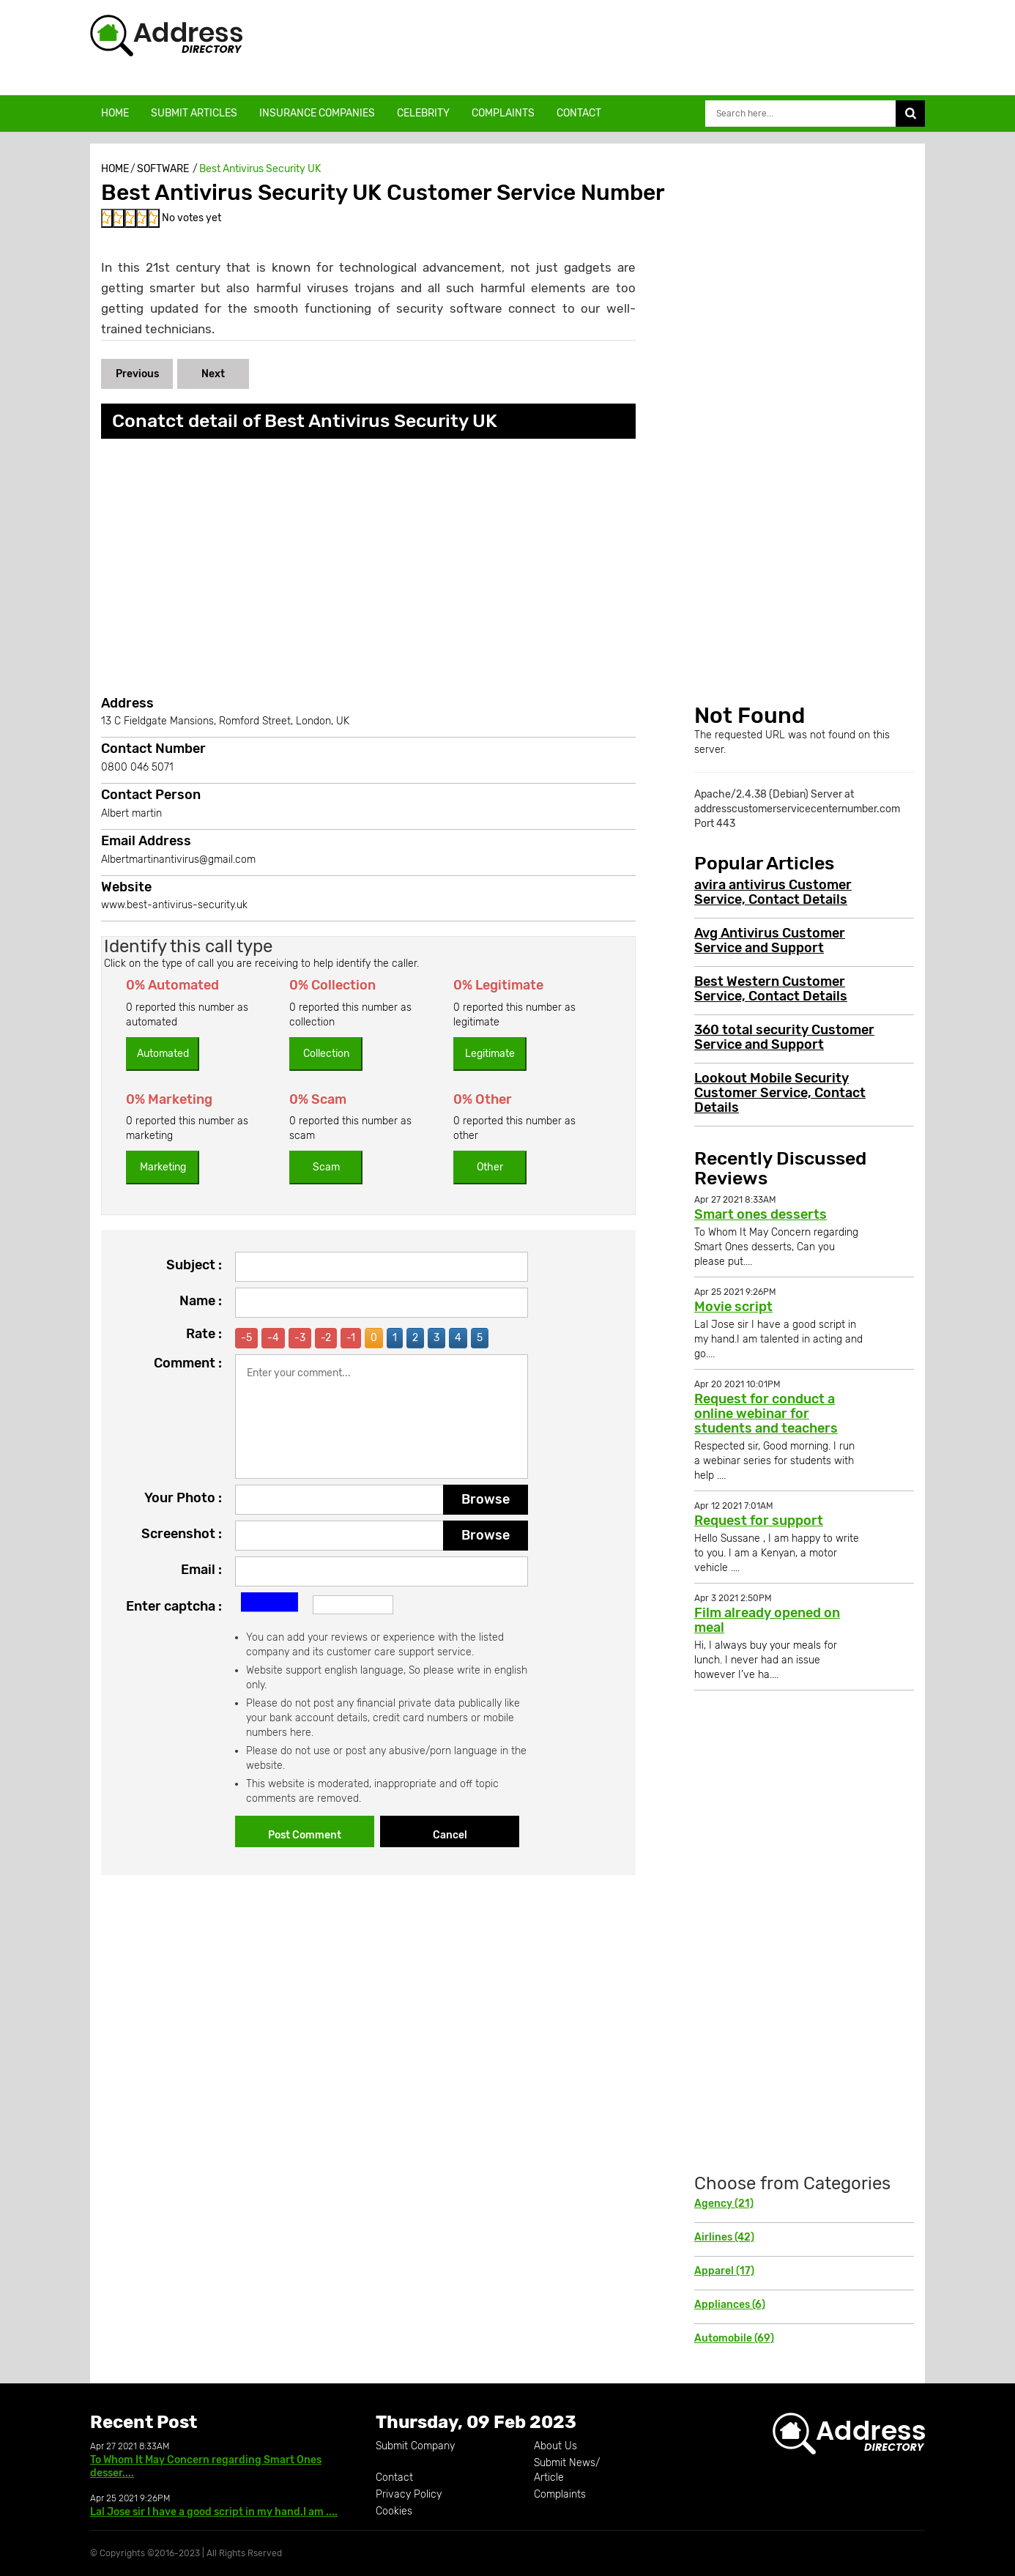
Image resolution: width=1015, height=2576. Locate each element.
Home (115, 113)
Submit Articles (194, 113)
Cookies (394, 2511)
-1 (350, 1338)
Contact (579, 113)
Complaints (503, 113)
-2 (326, 1338)
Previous (137, 374)
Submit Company (415, 2446)
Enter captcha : (174, 1606)
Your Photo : (183, 1498)
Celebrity (423, 113)
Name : (200, 1301)
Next (213, 374)
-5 (246, 1338)
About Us (555, 2446)
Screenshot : (181, 1534)
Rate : (204, 1334)
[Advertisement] (633, 48)
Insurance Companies (317, 113)
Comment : (188, 1363)
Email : (201, 1570)
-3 (299, 1338)
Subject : (194, 1265)
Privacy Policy (409, 2494)
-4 (273, 1338)
